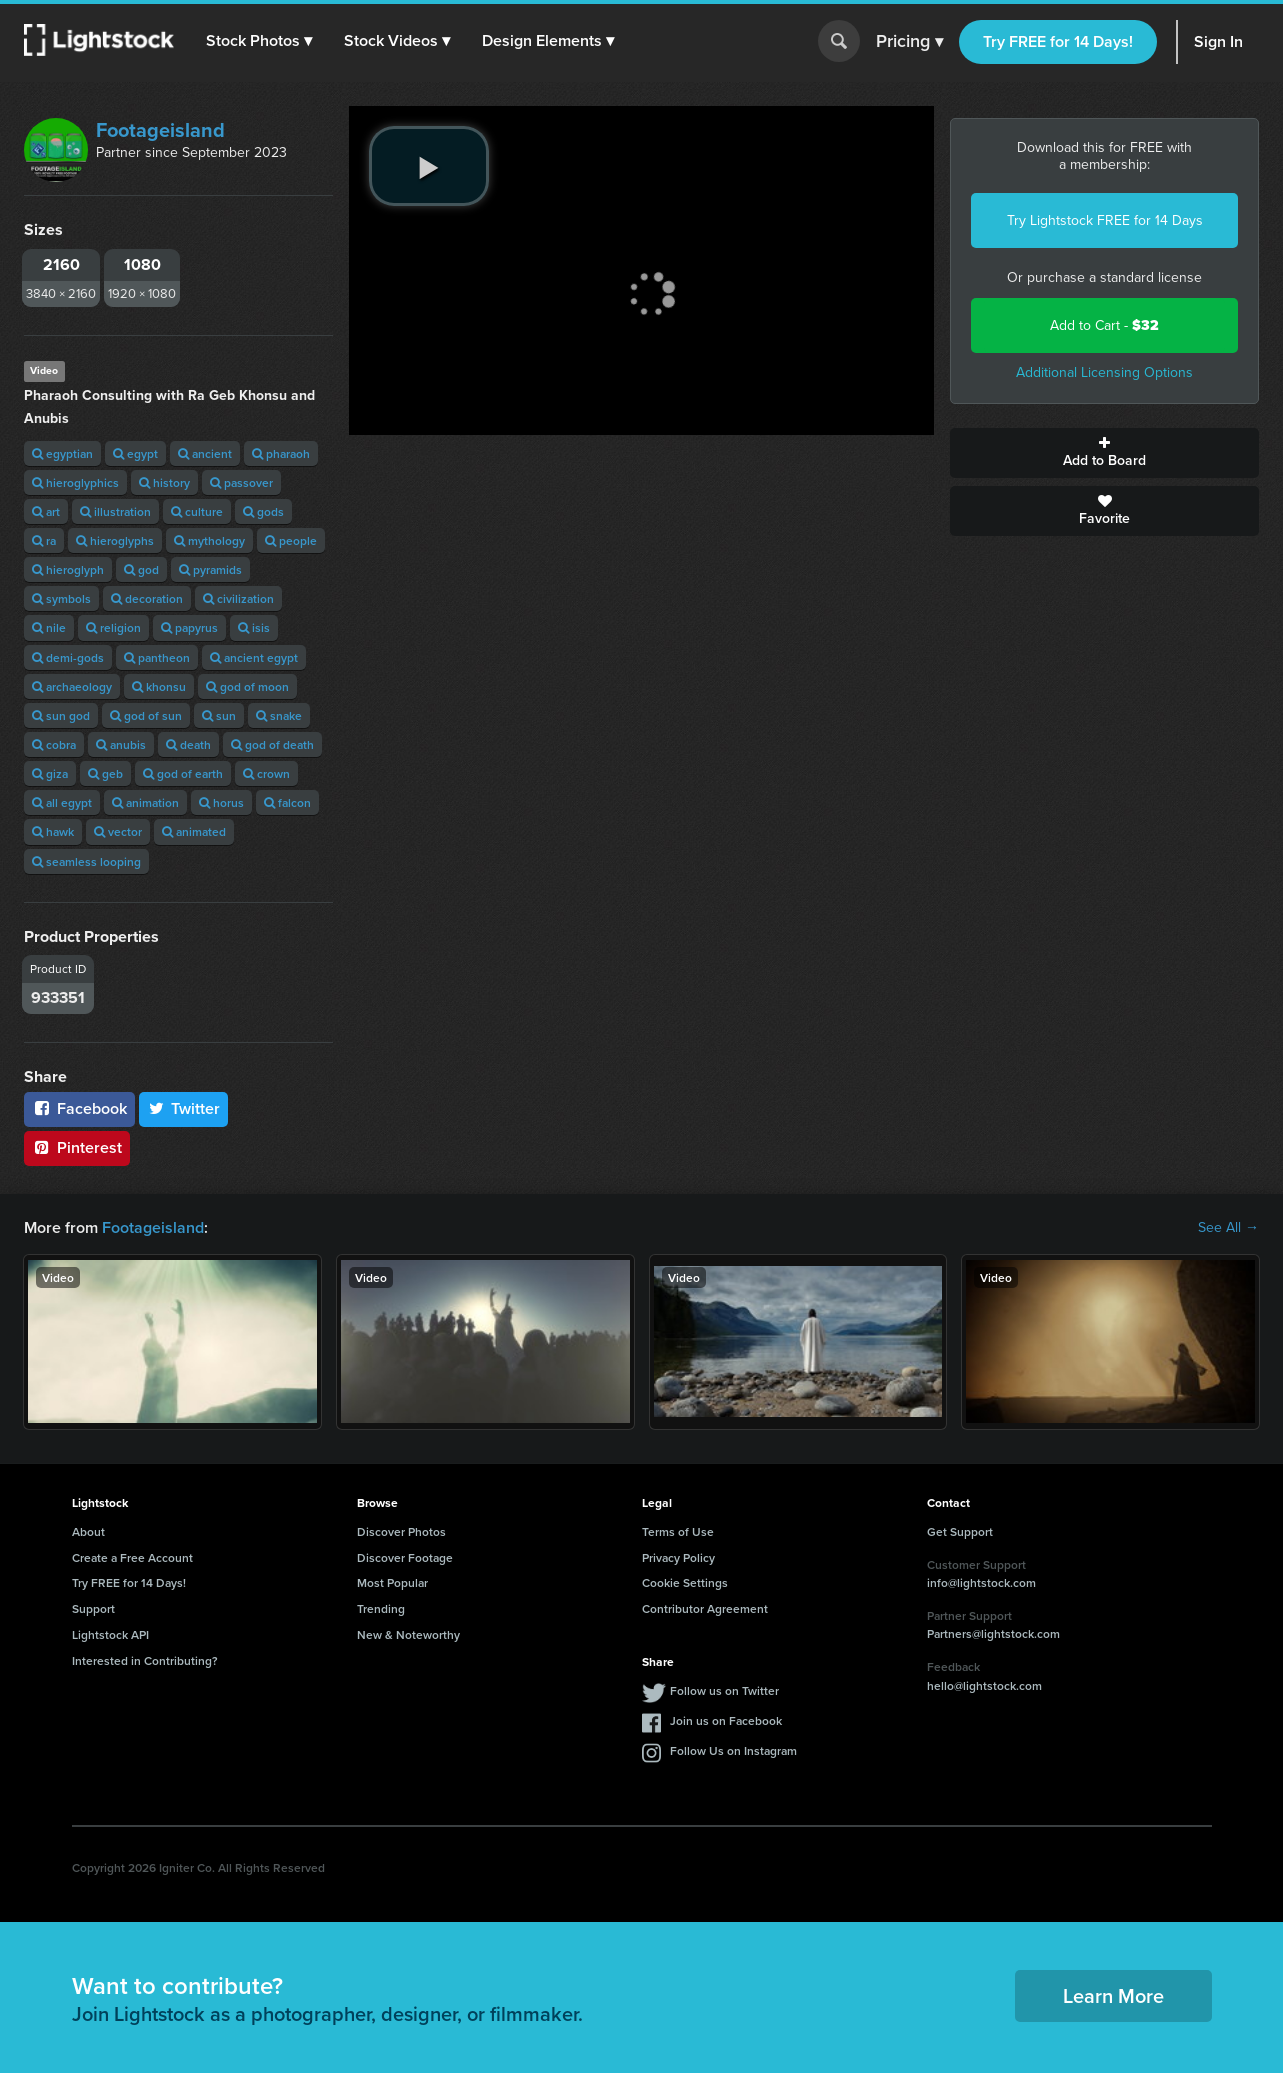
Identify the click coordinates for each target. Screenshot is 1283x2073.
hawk (53, 831)
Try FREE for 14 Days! (1058, 41)
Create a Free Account (132, 1557)
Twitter (184, 1108)
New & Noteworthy (408, 1634)
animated (194, 831)
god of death (272, 744)
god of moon (247, 686)
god (141, 569)
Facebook (79, 1108)
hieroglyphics (75, 482)
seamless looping (86, 861)
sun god (61, 715)
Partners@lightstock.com (993, 1633)
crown (266, 773)
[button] (259, 41)
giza (50, 773)
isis (254, 627)
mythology (209, 540)
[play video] (429, 166)
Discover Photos (401, 1531)
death (188, 744)
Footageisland (160, 130)
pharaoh (281, 453)
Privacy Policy (678, 1557)
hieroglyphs (115, 540)
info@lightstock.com (981, 1582)
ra (44, 540)
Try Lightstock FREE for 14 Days (1105, 220)
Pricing (909, 42)
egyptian (62, 453)
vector (118, 831)
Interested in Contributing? (145, 1660)
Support (93, 1608)
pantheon (157, 657)
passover (241, 482)
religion (113, 627)
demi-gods (68, 657)
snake (279, 715)
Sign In (1218, 41)
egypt (135, 453)
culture (197, 511)
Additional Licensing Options (1104, 372)
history (164, 482)
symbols (61, 598)
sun (219, 715)
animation (145, 802)
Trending (381, 1608)
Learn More (1113, 1995)
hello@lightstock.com (984, 1685)
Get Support (960, 1531)
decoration (147, 598)
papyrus (189, 627)
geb (105, 773)
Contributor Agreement (705, 1608)
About (88, 1531)
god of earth (183, 773)
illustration (115, 511)
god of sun (146, 715)
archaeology (72, 686)
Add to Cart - (1104, 325)
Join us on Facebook (726, 1720)
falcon (287, 802)
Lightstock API (110, 1634)
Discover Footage (405, 1557)
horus (221, 802)
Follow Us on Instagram (733, 1750)
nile (49, 627)
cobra (54, 744)
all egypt (62, 802)
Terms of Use (678, 1531)
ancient (205, 453)
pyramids (210, 569)
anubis (121, 744)
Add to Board (1104, 453)
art (46, 511)
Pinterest (77, 1147)
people (291, 540)
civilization (238, 598)
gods (263, 511)
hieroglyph (68, 569)
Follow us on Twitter (724, 1690)
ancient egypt (254, 657)
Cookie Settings (685, 1582)
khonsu (159, 686)
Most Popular (392, 1582)
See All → (1228, 1228)
